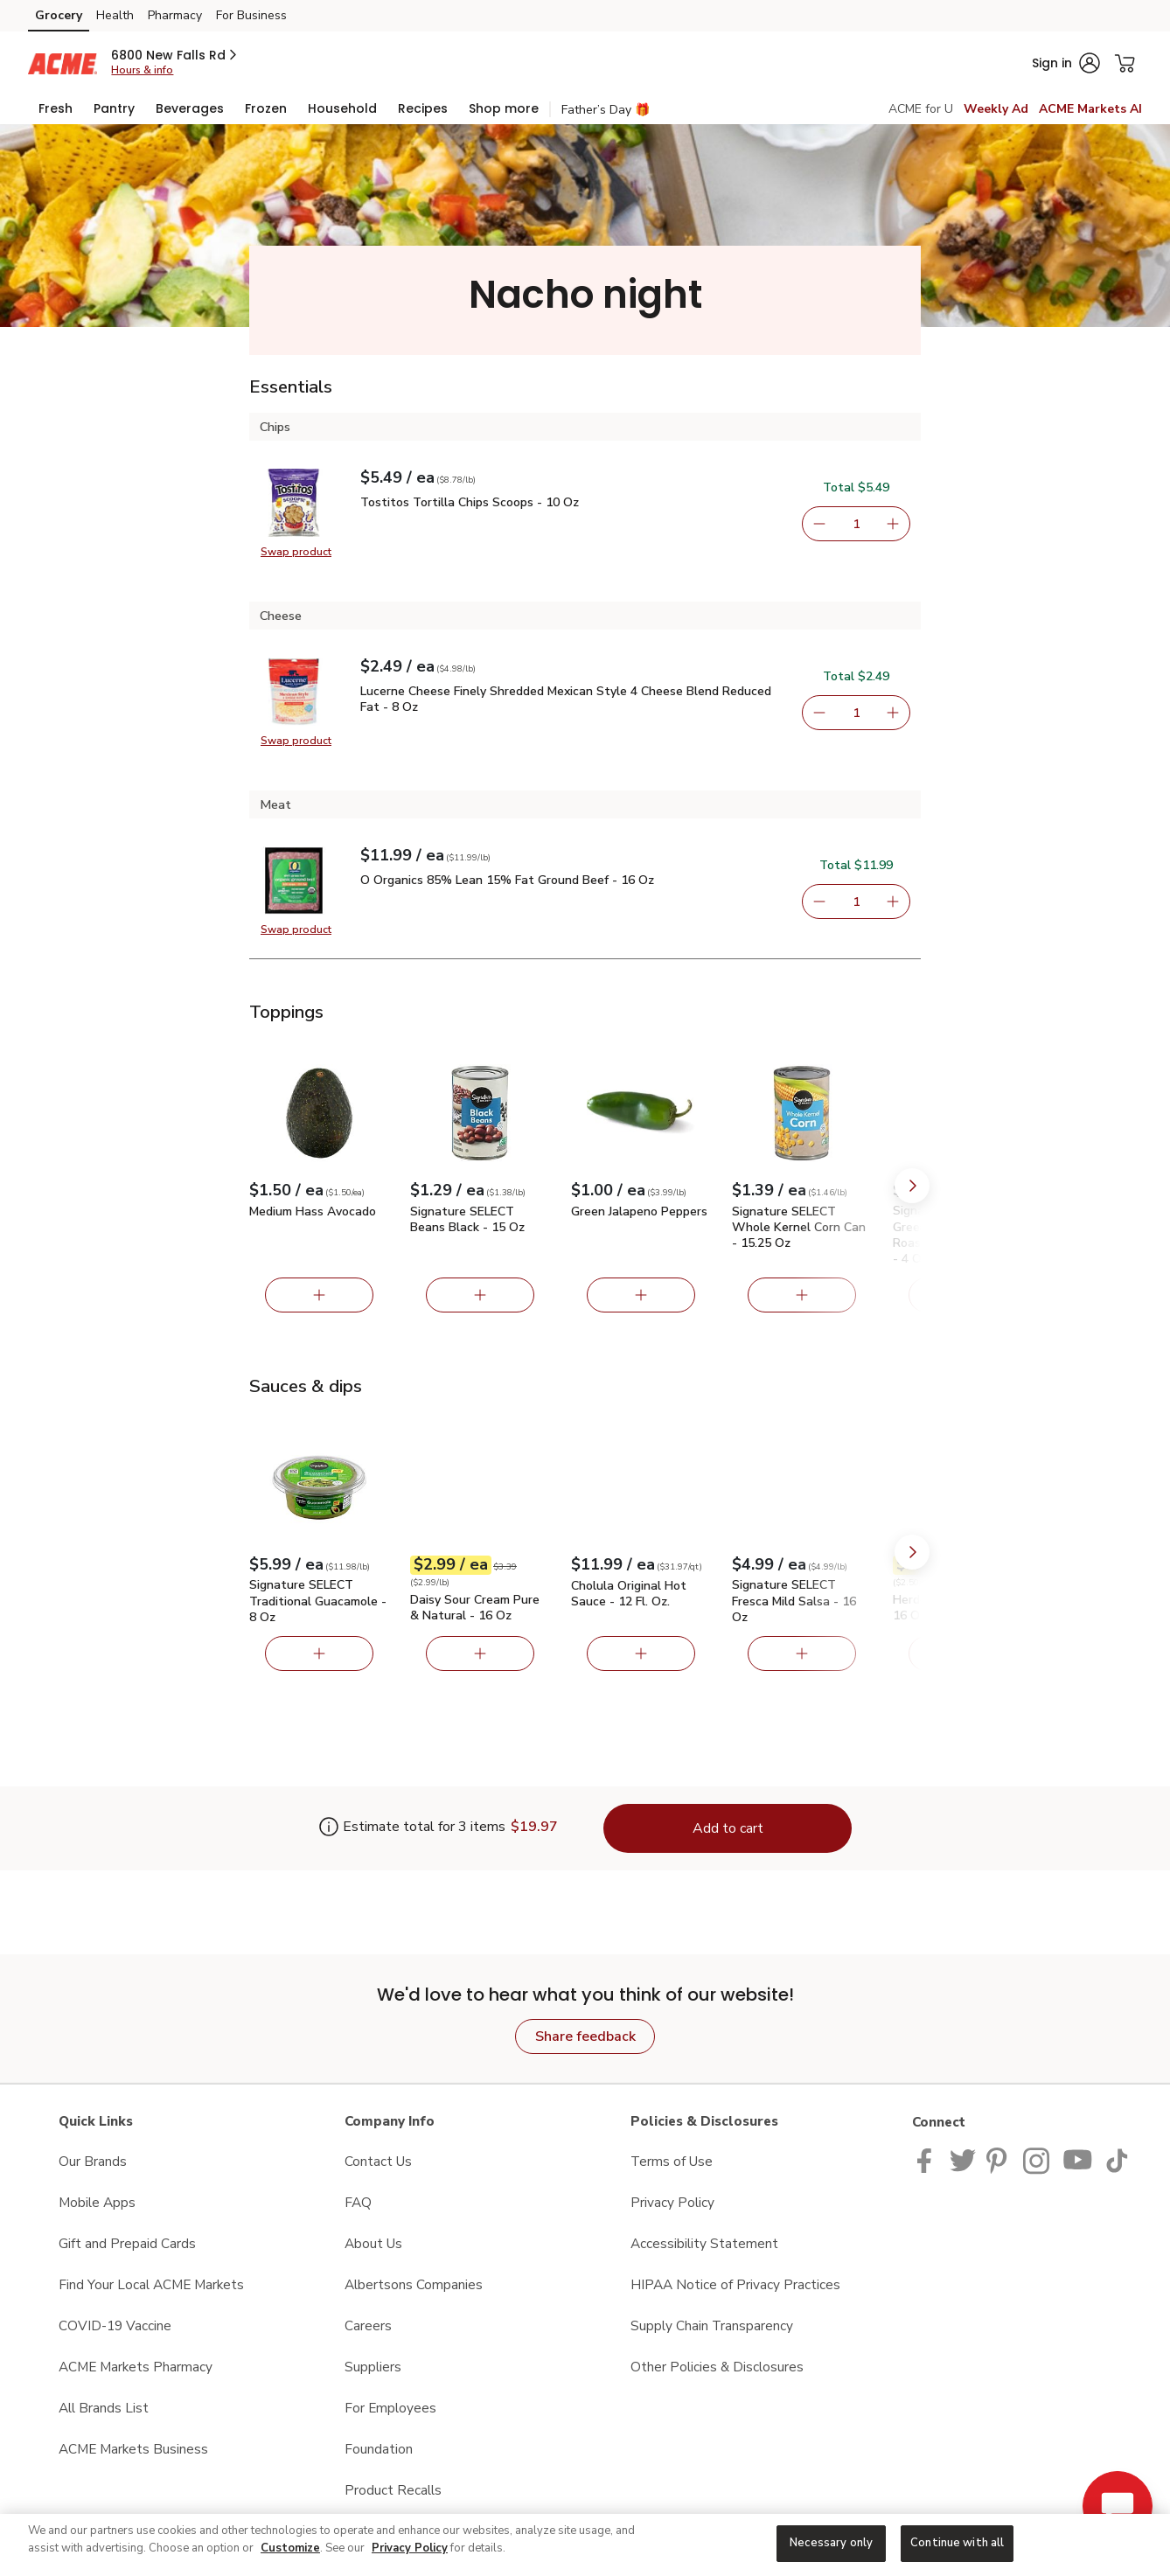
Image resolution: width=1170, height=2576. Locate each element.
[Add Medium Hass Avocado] (319, 1295)
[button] (175, 55)
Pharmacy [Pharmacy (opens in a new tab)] (175, 15)
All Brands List (104, 2407)
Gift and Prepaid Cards (127, 2243)
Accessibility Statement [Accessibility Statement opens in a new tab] (704, 2243)
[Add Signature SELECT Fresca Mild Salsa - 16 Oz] (802, 1653)
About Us (373, 2243)
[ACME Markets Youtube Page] (1078, 2159)
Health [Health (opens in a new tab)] (115, 15)
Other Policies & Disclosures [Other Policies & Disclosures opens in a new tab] (717, 2366)
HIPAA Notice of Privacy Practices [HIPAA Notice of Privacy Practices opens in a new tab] (735, 2284)
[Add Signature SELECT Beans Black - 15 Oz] (480, 1295)
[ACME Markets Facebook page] (928, 2159)
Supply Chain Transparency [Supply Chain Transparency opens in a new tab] (711, 2325)
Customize (290, 2548)
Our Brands (93, 2161)
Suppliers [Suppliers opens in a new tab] (373, 2366)
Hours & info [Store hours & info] (142, 70)
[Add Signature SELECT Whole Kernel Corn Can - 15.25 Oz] (802, 1295)
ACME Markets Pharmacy (135, 2366)
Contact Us (378, 2161)
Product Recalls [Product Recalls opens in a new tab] (393, 2490)
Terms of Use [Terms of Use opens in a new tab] (671, 2161)
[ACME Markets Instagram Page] (1037, 2159)
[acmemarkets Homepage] (62, 62)
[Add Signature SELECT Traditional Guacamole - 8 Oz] (319, 1653)
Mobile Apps (97, 2202)
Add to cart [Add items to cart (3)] (728, 1828)
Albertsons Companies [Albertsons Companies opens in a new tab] (414, 2284)
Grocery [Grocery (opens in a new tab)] (58, 15)
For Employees (390, 2407)
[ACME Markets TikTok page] (1116, 2159)
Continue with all (957, 2543)
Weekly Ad (996, 109)
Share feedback (585, 2036)
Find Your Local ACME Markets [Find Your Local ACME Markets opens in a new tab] (151, 2284)
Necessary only (831, 2543)
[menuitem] (55, 108)
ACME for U (920, 109)
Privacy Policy (410, 2548)
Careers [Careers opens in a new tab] (368, 2325)
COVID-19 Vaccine (115, 2325)
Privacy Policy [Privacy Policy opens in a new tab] (672, 2202)
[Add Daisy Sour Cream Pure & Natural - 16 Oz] (480, 1653)
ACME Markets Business (133, 2449)
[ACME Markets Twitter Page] (962, 2159)
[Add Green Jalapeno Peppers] (641, 1295)
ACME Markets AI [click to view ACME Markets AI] (1090, 109)
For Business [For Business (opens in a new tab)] (251, 15)
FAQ (358, 2202)
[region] (585, 2545)
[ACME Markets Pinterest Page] (999, 2159)
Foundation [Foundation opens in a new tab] (379, 2449)
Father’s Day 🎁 (605, 109)
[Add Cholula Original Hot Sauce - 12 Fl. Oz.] (641, 1653)
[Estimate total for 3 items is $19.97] (411, 1828)
